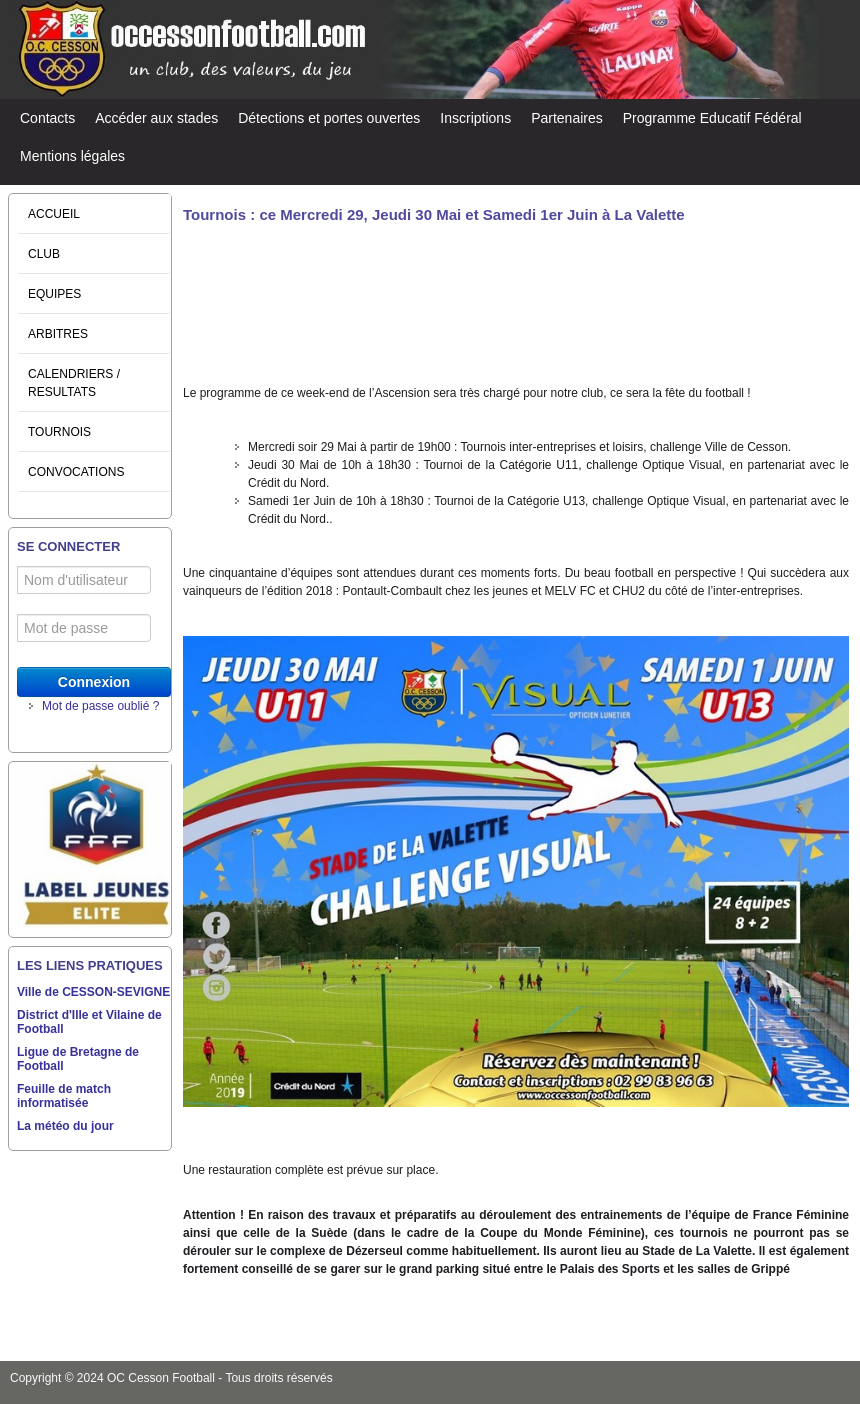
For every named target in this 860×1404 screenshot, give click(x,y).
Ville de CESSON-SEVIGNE (93, 992)
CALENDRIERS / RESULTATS (74, 383)
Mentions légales (72, 156)
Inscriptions (475, 118)
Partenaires (567, 118)
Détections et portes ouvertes (329, 118)
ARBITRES (58, 334)
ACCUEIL (54, 214)
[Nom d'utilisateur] (84, 580)
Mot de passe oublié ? (100, 706)
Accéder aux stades (156, 118)
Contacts (47, 118)
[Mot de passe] (84, 628)
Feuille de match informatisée (64, 1096)
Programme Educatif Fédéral (712, 118)
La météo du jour (65, 1126)
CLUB (44, 254)
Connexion (94, 682)
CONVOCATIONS (76, 472)
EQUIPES (54, 294)
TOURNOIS (59, 432)
